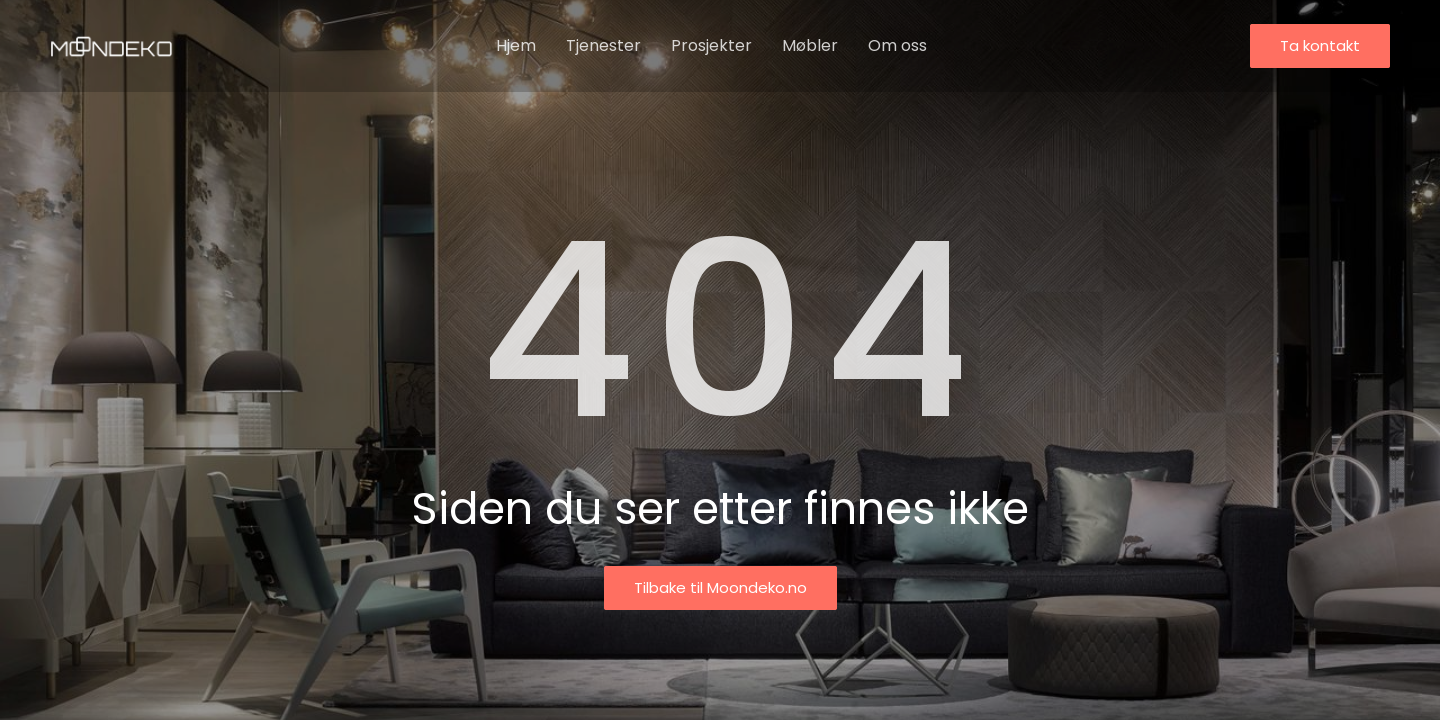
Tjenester (603, 45)
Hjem (516, 45)
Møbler (810, 45)
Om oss (897, 45)
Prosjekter (711, 45)
